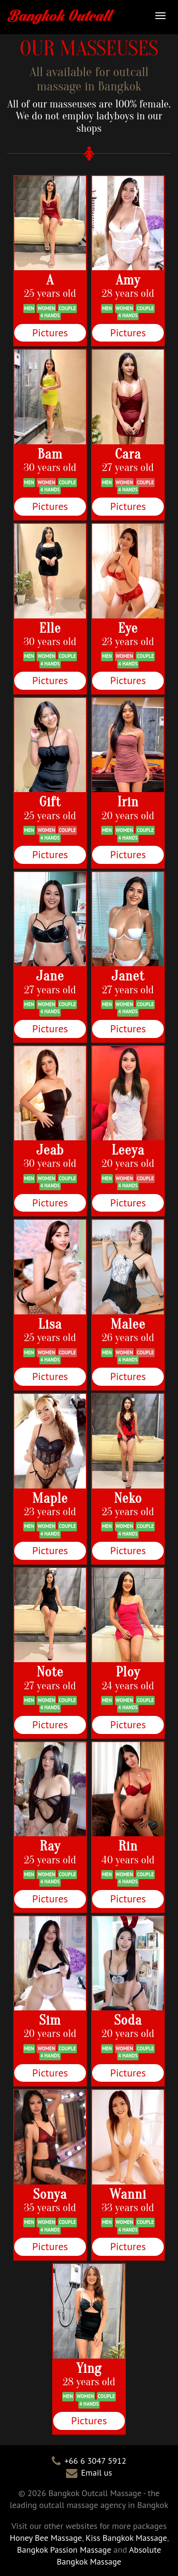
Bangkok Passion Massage (64, 2549)
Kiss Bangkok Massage (126, 2537)
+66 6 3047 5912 (95, 2460)
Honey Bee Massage (45, 2537)
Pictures (50, 332)
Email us (96, 2472)
